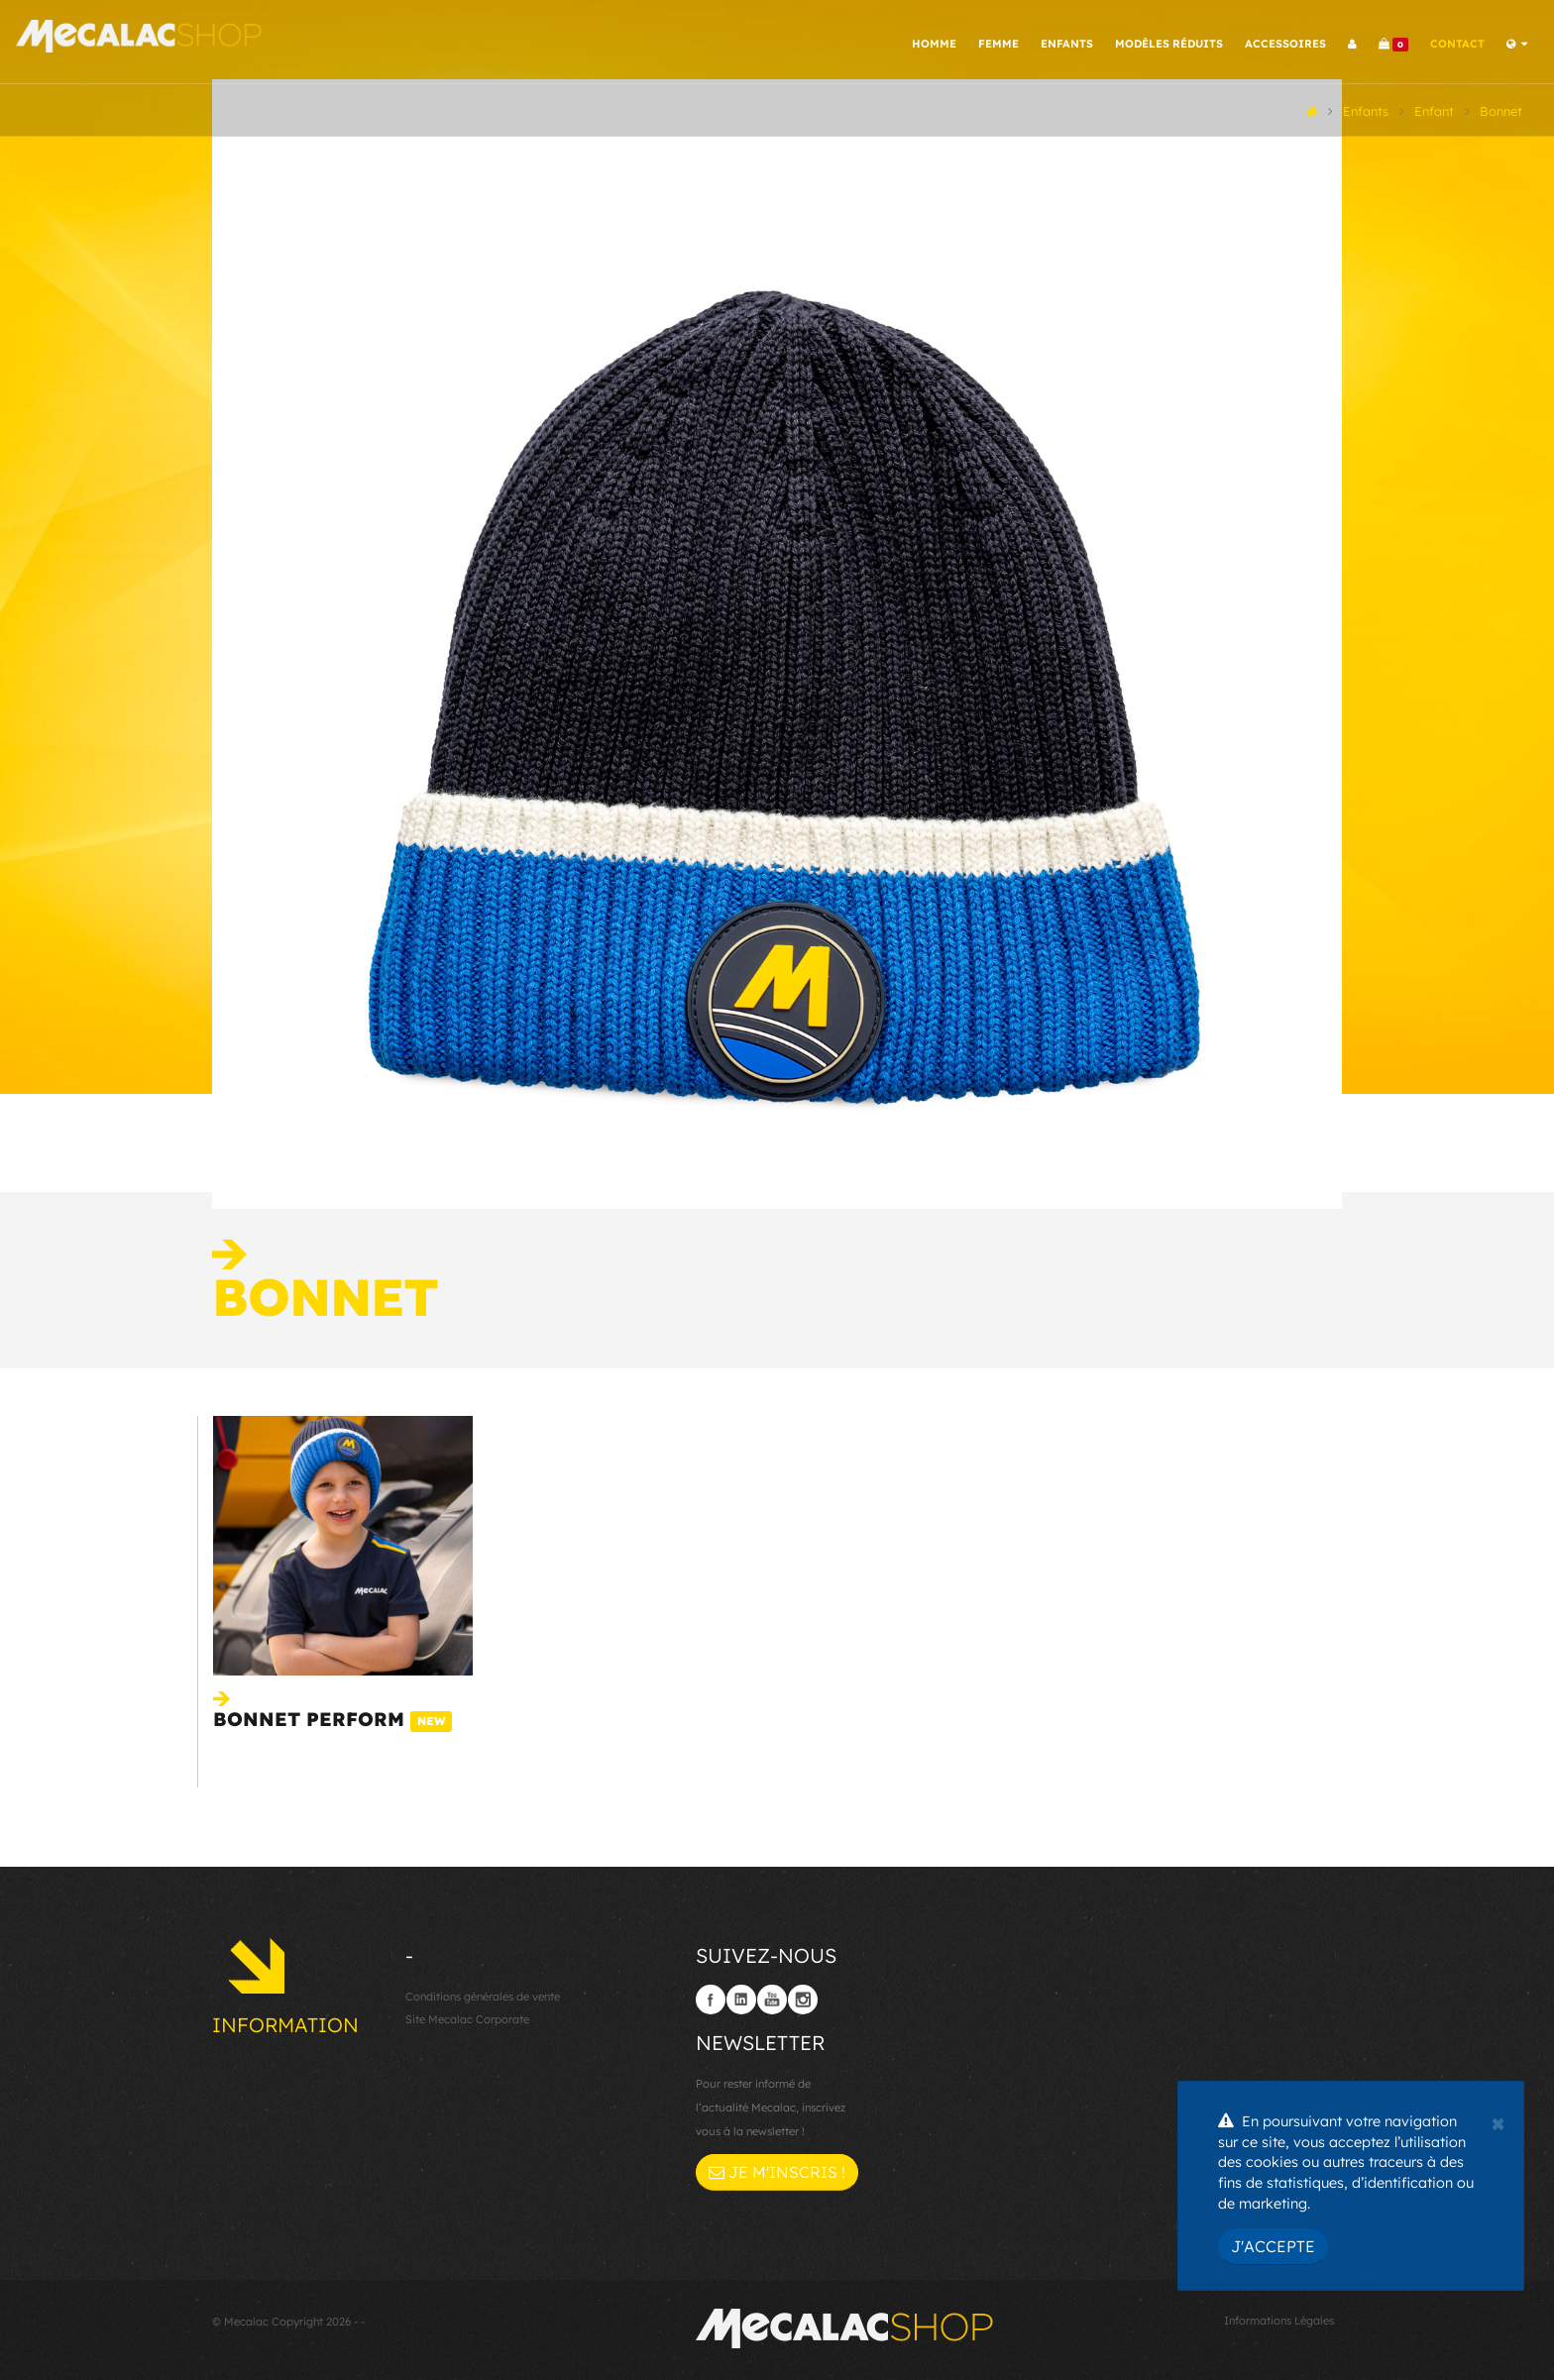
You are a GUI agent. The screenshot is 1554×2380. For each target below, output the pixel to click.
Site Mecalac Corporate (467, 2016)
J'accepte (1273, 2246)
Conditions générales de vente (482, 1993)
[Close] (1498, 2121)
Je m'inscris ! (777, 2168)
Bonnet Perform (332, 1715)
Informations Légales (1279, 2317)
